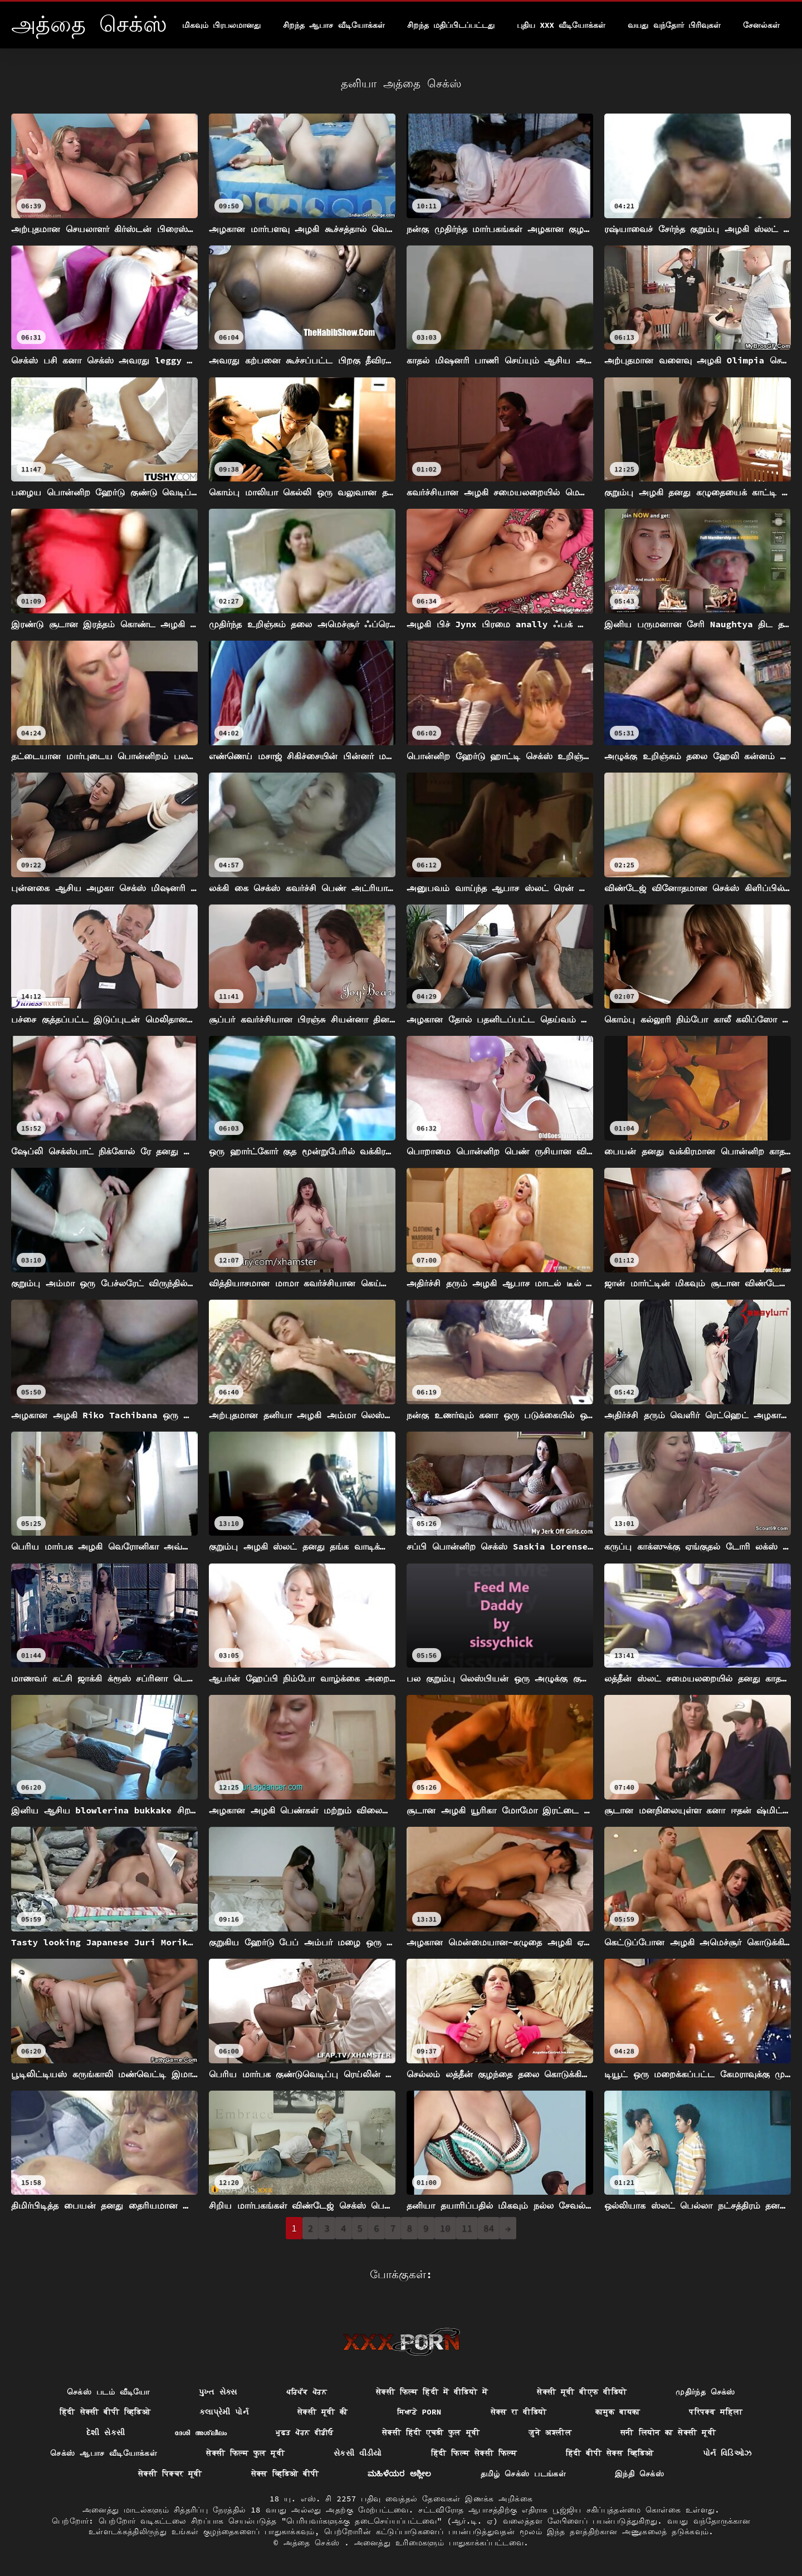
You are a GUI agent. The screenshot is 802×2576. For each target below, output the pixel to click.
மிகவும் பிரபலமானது (221, 25)
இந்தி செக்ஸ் (639, 2474)
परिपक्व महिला (715, 2412)
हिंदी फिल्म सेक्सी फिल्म (474, 2453)
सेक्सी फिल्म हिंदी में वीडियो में (432, 2392)
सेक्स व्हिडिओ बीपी (285, 2474)
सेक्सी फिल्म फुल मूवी (245, 2453)
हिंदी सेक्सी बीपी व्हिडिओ (105, 2412)
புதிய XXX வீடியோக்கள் (561, 25)
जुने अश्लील (550, 2432)
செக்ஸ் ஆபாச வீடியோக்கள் (103, 2453)
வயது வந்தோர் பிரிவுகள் (674, 25)
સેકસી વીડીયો (358, 2453)
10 (445, 2228)
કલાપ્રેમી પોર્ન (223, 2412)
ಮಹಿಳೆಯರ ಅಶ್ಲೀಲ (400, 2474)
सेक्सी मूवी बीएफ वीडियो (582, 2392)
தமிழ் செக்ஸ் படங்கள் (523, 2474)
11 (467, 2228)
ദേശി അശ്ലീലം (200, 2432)
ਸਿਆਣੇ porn (419, 2412)
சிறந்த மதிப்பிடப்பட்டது (451, 25)
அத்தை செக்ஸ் (314, 2543)
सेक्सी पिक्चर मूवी (170, 2474)
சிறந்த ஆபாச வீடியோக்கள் (334, 25)
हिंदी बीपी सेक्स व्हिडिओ (610, 2453)
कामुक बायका (617, 2412)
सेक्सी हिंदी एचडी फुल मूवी (431, 2432)
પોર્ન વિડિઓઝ (727, 2453)
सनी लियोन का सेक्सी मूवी (668, 2432)
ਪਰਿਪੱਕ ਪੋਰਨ (306, 2392)
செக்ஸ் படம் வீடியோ (108, 2392)
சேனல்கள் (761, 25)
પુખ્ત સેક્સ (218, 2392)
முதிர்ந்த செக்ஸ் (705, 2392)
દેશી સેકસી (105, 2432)
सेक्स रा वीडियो (519, 2412)
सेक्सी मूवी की (322, 2412)
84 (488, 2228)
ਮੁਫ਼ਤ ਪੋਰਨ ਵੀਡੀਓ (304, 2432)
